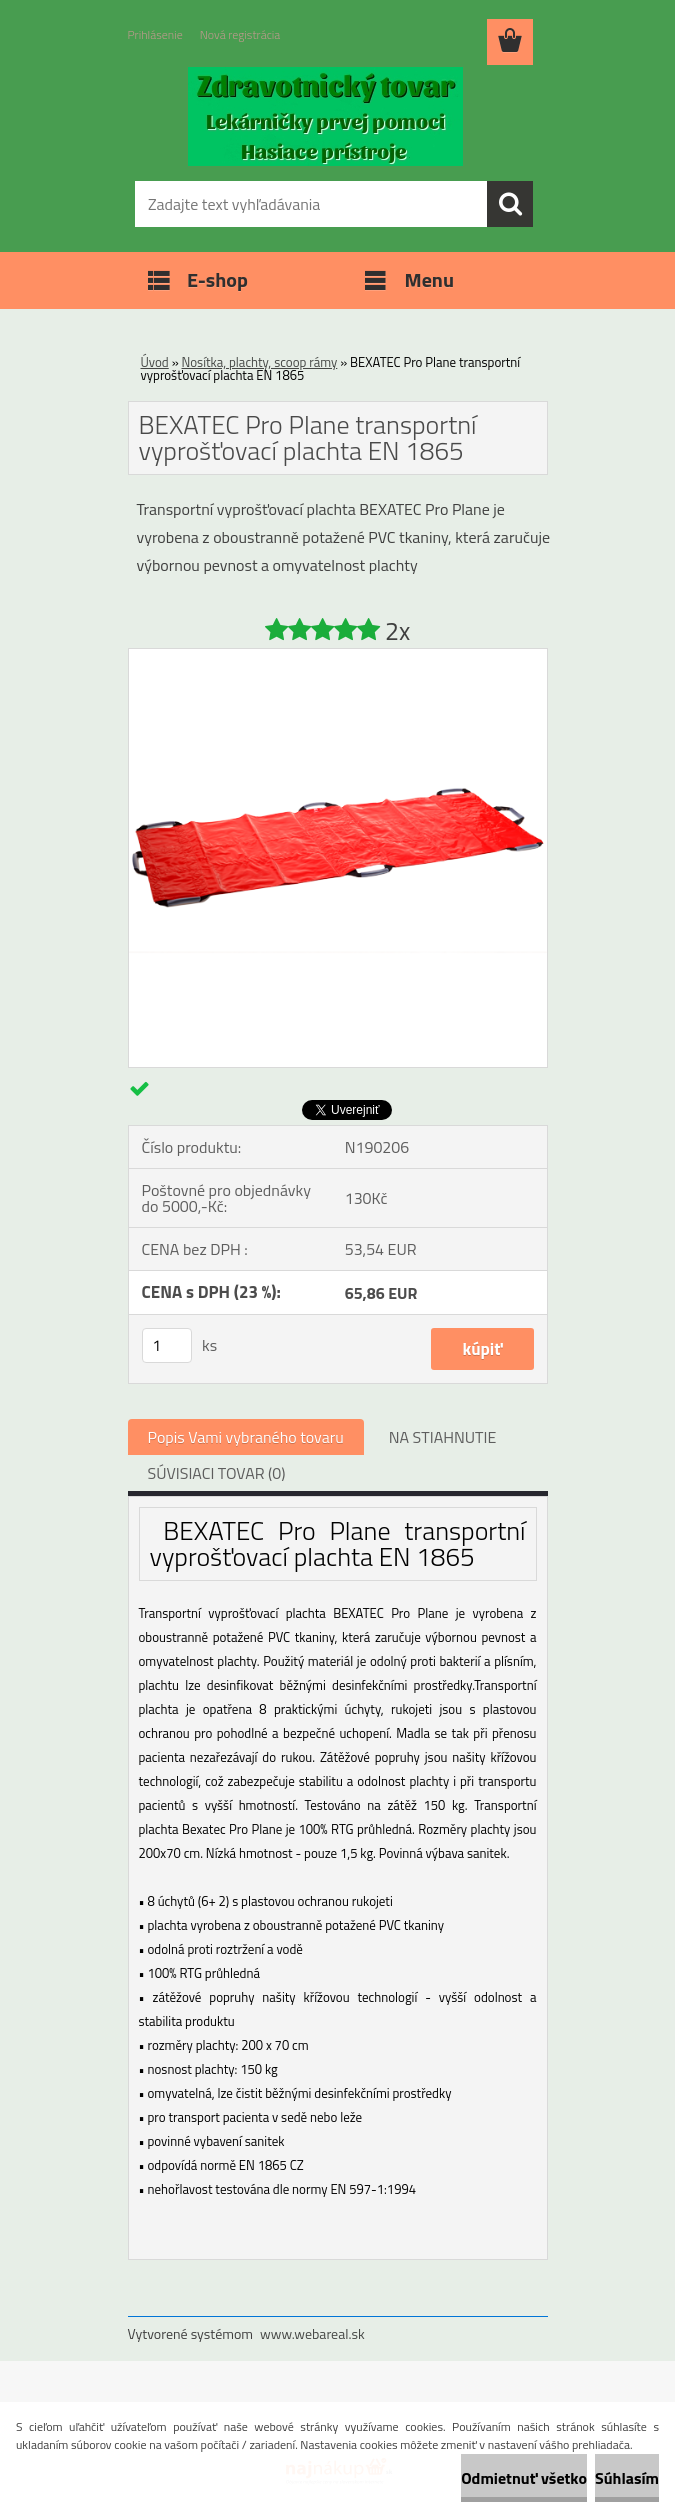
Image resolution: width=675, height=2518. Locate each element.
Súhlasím (627, 2478)
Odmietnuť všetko (524, 2478)
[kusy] (167, 1345)
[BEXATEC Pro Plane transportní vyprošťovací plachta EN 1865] (338, 657)
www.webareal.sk (312, 2333)
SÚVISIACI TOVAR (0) (217, 1473)
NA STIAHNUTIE (443, 1437)
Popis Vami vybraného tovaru (246, 1437)
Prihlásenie (155, 34)
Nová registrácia (240, 34)
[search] (510, 204)
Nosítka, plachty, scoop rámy (260, 362)
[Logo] (325, 116)
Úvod (155, 362)
